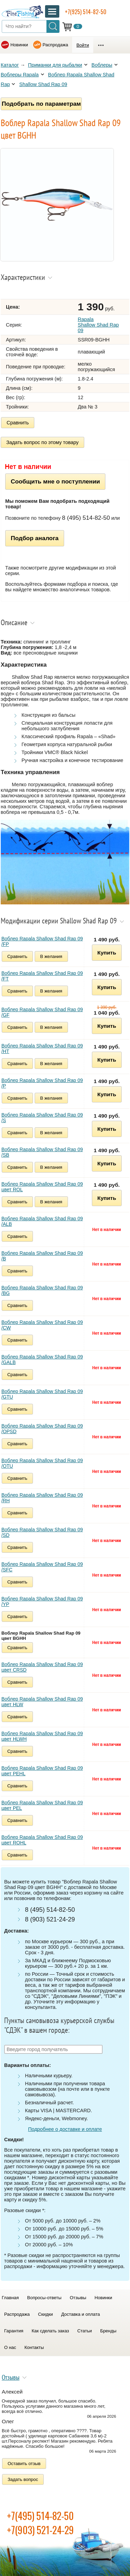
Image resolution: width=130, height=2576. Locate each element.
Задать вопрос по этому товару (42, 442)
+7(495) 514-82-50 (40, 2516)
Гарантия (13, 2330)
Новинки (19, 44)
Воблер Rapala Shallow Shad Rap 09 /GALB (42, 1359)
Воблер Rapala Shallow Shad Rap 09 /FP (42, 941)
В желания (51, 956)
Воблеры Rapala (20, 74)
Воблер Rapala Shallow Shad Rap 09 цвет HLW (42, 1701)
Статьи (84, 2330)
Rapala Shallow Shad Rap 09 (98, 325)
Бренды (108, 2330)
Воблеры (102, 65)
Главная (10, 2297)
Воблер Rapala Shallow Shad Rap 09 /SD (42, 1532)
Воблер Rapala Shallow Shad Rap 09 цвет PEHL (42, 1770)
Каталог (10, 65)
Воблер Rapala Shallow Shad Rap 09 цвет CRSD (42, 1667)
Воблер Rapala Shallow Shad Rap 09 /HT (42, 1048)
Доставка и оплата (80, 2314)
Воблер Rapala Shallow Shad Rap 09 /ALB (42, 1221)
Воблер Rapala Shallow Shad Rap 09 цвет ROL (42, 1186)
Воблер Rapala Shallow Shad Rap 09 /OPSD (42, 1428)
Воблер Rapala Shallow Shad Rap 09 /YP (42, 1601)
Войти (82, 45)
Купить (106, 953)
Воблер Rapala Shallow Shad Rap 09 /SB (42, 1152)
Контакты (34, 2347)
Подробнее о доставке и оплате (65, 2129)
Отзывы (78, 2297)
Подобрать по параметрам (41, 103)
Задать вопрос (23, 2479)
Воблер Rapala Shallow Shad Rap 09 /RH (42, 1497)
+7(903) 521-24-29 (40, 2530)
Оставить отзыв (24, 2463)
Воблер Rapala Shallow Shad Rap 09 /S (42, 1117)
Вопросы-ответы (44, 2297)
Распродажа (55, 44)
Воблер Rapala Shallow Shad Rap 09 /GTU (42, 1394)
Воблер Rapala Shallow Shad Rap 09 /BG (42, 1290)
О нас (10, 2347)
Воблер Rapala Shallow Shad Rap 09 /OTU (42, 1463)
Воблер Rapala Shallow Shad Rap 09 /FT (42, 975)
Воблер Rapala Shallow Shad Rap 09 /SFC (42, 1566)
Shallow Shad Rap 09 (43, 84)
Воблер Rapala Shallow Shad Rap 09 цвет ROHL (42, 1839)
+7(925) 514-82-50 (85, 12)
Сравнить (18, 422)
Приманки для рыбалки (55, 65)
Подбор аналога (35, 538)
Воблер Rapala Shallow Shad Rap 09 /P (42, 1083)
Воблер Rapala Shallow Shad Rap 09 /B (42, 1255)
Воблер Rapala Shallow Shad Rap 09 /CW (42, 1325)
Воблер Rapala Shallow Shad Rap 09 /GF (42, 1012)
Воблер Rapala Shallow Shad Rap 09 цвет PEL (42, 1805)
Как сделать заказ (50, 2330)
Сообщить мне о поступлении (55, 481)
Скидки (45, 2314)
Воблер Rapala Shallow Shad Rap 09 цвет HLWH (42, 1736)
